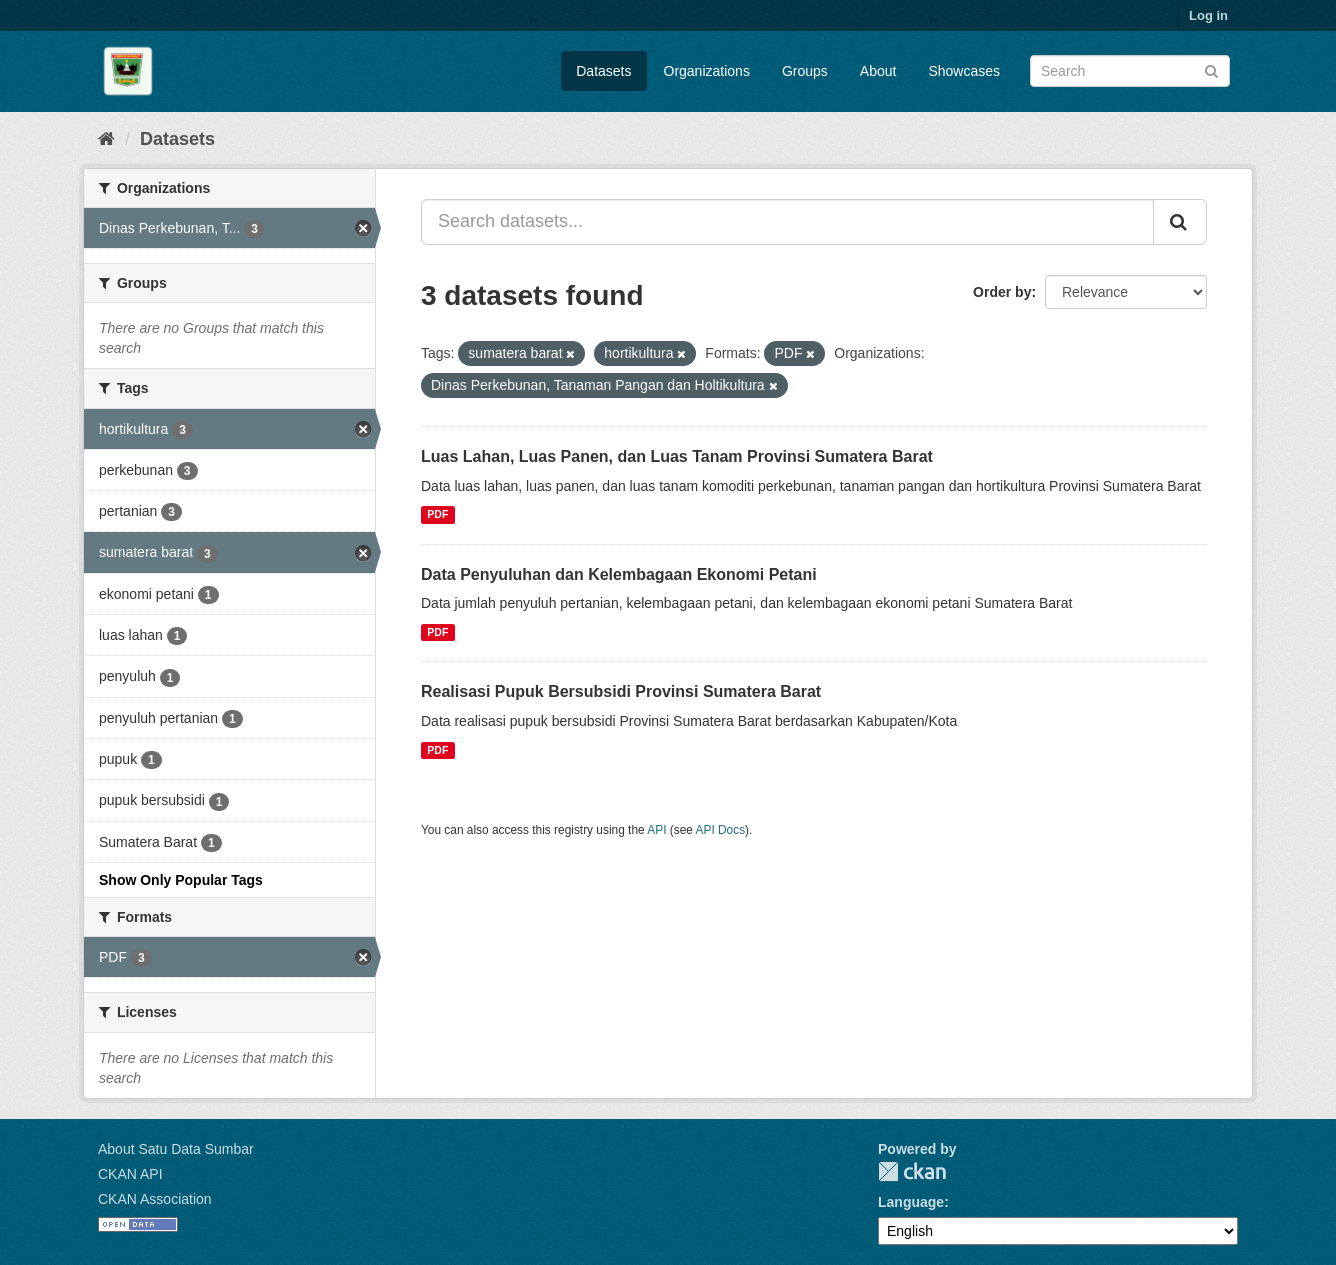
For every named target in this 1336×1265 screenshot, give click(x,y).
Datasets (603, 71)
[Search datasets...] (787, 222)
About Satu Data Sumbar (176, 1149)
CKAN (912, 1171)
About (878, 71)
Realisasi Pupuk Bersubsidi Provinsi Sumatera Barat (621, 691)
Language (911, 1202)
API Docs (721, 830)
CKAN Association (155, 1199)
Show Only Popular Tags (181, 880)
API (656, 830)
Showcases (964, 71)
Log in (1208, 15)
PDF (437, 515)
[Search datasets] (1130, 71)
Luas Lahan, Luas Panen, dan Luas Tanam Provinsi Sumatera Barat (677, 456)
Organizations (707, 71)
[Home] (106, 139)
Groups (805, 71)
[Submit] (1211, 69)
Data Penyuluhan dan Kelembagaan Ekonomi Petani (619, 574)
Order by (1002, 292)
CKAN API (130, 1174)
